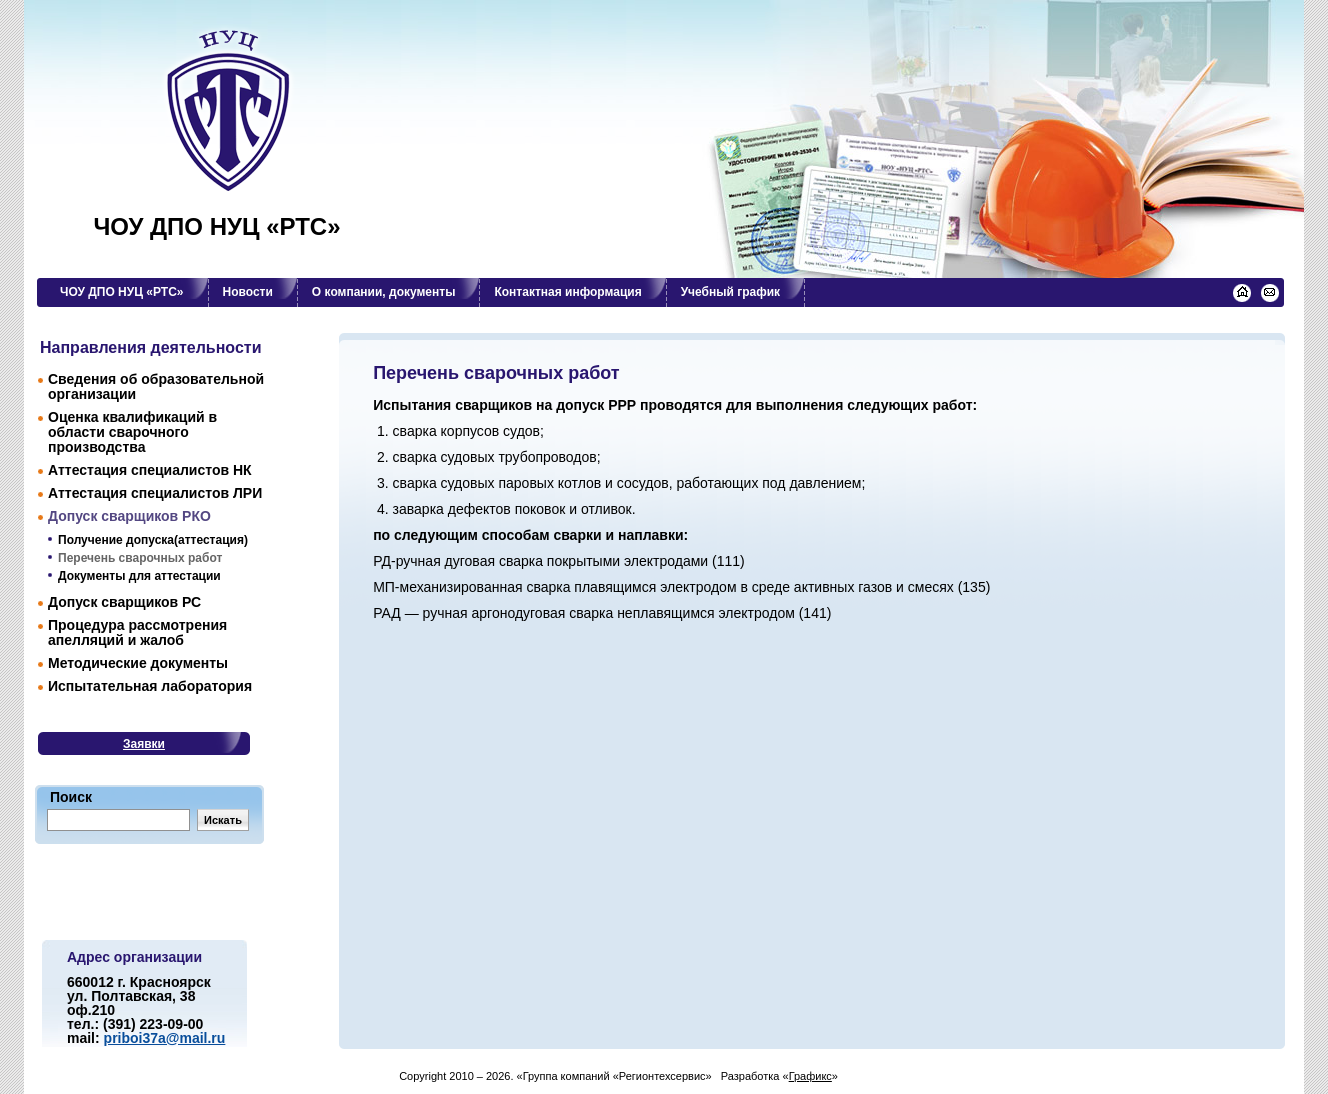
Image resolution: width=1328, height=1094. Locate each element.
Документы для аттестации (139, 576)
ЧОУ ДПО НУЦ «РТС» (216, 227)
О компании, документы (384, 292)
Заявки (144, 744)
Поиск (71, 797)
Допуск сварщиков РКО (129, 516)
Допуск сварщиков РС (124, 602)
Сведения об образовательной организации (156, 386)
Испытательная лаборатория (150, 686)
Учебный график (730, 292)
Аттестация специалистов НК (150, 470)
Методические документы (138, 663)
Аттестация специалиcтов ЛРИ (155, 493)
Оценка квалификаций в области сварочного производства (132, 432)
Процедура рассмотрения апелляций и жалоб (137, 632)
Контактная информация (567, 292)
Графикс (810, 1076)
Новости (248, 292)
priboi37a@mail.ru (165, 1038)
